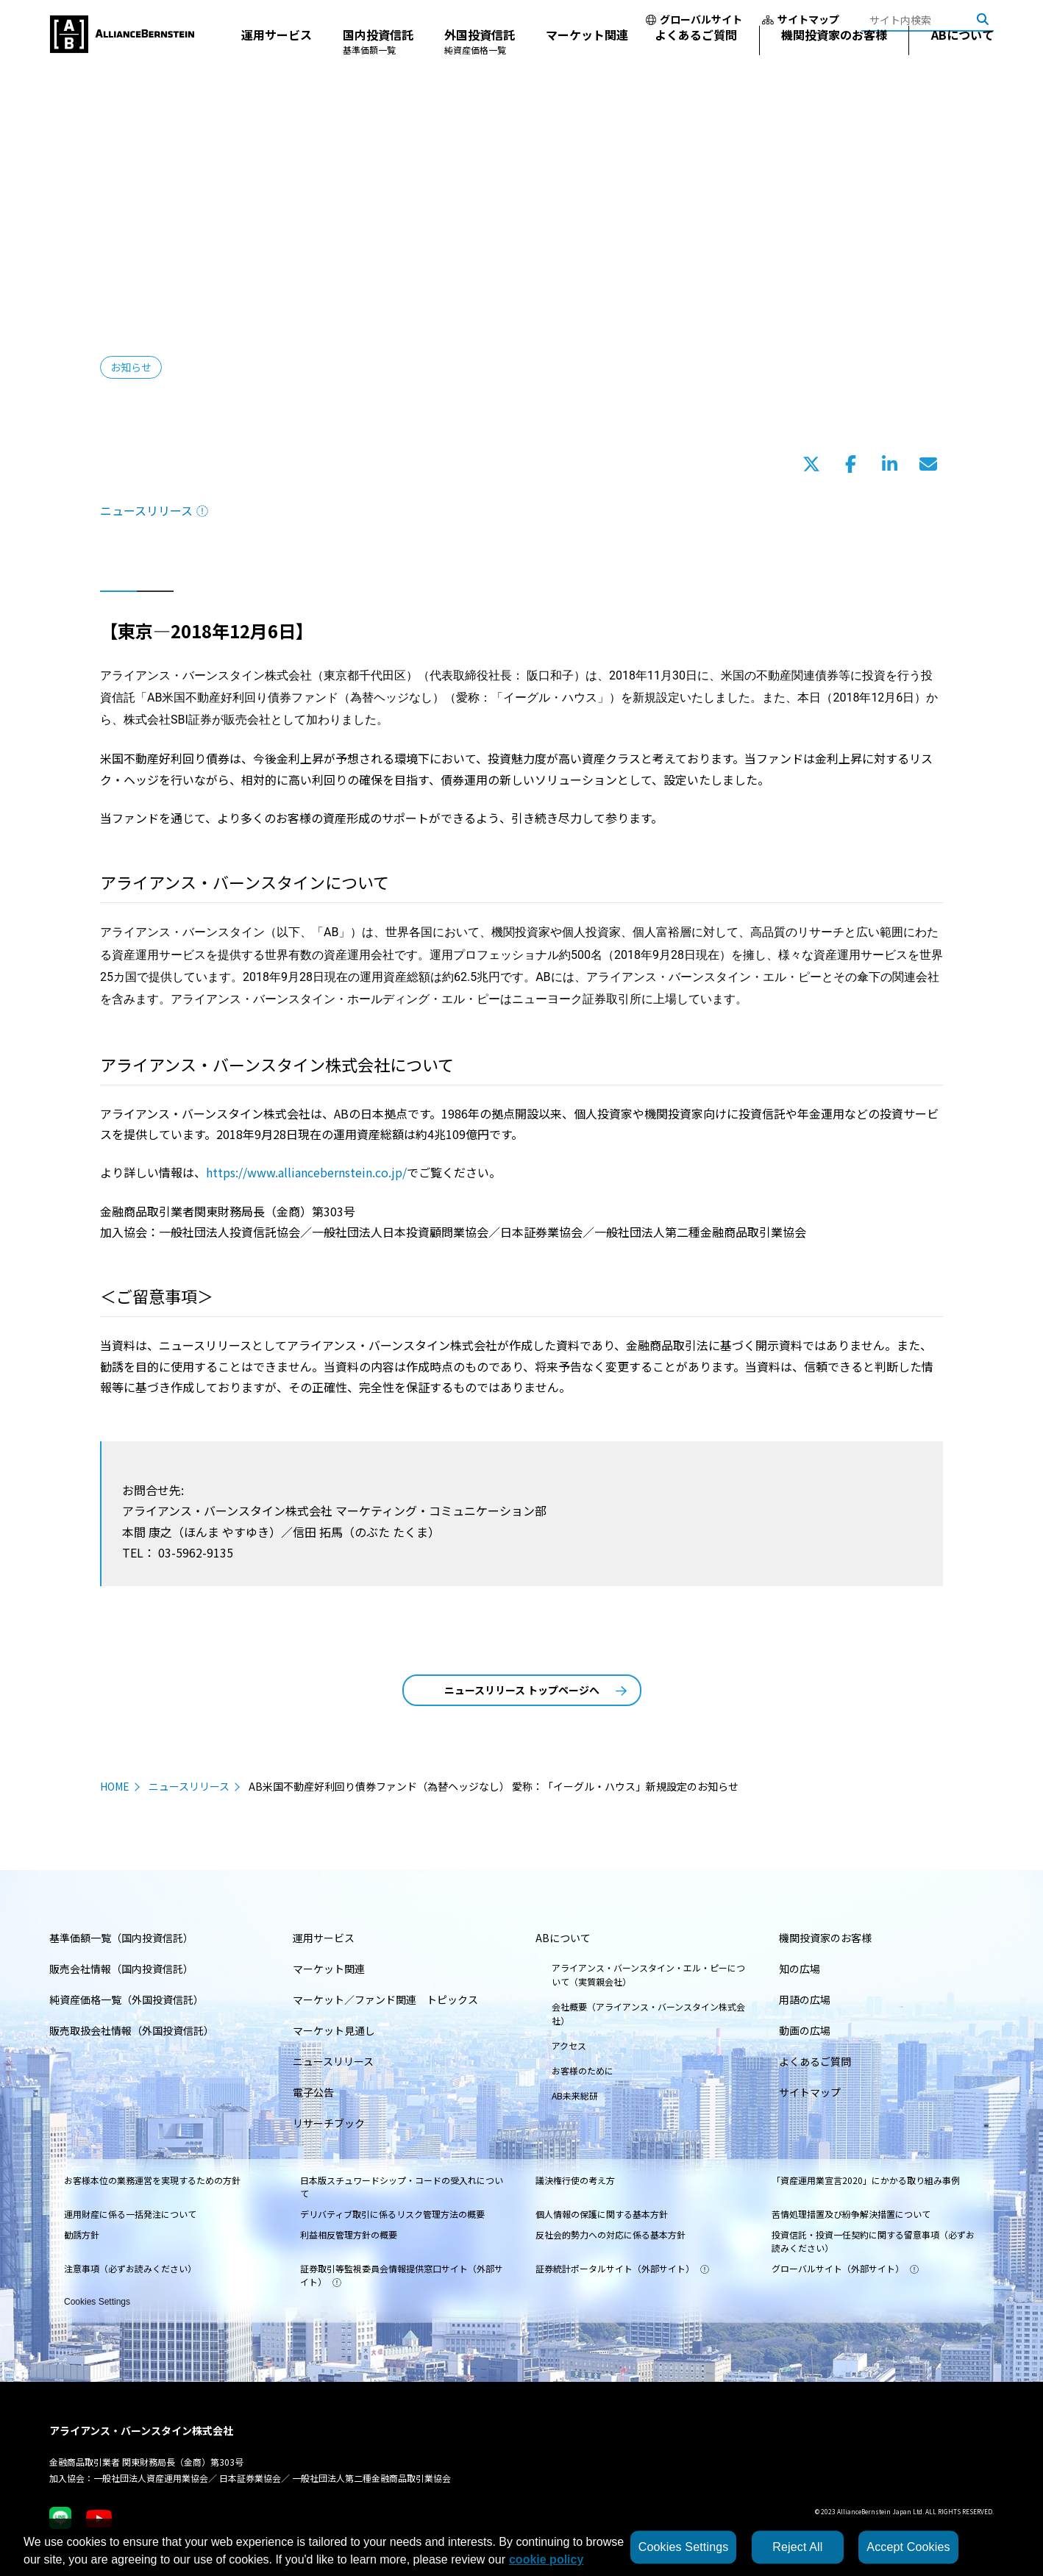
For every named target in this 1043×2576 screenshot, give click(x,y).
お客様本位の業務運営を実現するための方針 (152, 2180)
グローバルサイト (694, 19)
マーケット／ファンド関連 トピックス (385, 1999)
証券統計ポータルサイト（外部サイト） (622, 2268)
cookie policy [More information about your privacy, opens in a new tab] (546, 2559)
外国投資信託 (479, 61)
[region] (521, 2547)
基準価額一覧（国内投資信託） (121, 1937)
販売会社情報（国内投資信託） (121, 1968)
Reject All (797, 2547)
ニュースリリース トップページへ (535, 1690)
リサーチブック (329, 2123)
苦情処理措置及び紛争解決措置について (851, 2214)
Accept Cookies (908, 2547)
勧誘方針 (81, 2234)
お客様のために (582, 2070)
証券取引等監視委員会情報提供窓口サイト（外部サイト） (401, 2275)
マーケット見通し (334, 2030)
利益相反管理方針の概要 (348, 2234)
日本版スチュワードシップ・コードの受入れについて (401, 2186)
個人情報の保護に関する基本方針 (601, 2214)
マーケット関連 (587, 54)
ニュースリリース (154, 510)
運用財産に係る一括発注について (130, 2214)
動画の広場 (804, 2030)
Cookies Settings (97, 2301)
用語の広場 (804, 1999)
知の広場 (799, 1968)
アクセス (569, 2045)
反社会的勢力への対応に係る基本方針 (610, 2234)
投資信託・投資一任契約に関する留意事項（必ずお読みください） (873, 2241)
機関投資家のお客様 (834, 54)
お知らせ (131, 367)
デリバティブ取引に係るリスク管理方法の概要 (392, 2214)
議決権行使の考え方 (575, 2180)
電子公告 (313, 2092)
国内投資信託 (378, 61)
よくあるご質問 (696, 54)
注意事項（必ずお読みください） (130, 2268)
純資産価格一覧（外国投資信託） (126, 1999)
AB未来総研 (575, 2095)
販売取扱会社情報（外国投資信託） (131, 2030)
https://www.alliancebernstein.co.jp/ (306, 1172)
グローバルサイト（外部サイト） (845, 2268)
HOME (114, 1786)
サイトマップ (800, 19)
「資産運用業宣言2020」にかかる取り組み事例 (866, 2180)
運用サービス (276, 54)
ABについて (962, 54)
